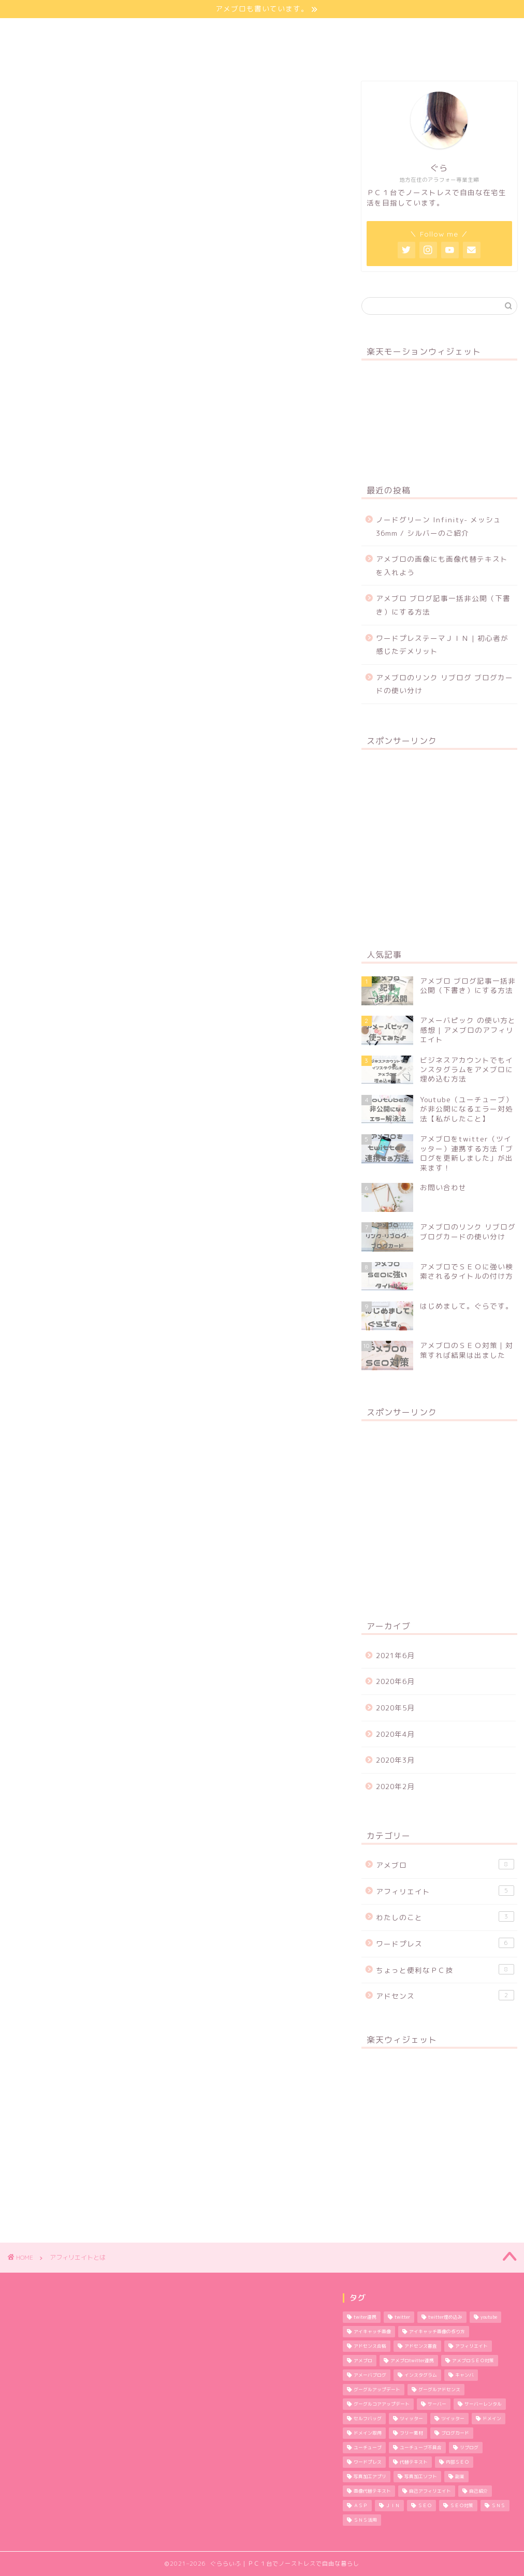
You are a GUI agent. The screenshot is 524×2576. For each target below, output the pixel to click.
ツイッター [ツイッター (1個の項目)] (452, 2419)
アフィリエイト (445, 1890)
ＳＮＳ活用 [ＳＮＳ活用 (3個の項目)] (365, 2520)
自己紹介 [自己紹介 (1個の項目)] (478, 2491)
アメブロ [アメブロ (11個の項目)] (363, 2361)
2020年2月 (395, 1786)
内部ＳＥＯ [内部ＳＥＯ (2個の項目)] (457, 2462)
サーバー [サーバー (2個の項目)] (437, 2404)
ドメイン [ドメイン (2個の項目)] (492, 2419)
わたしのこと (110, 31)
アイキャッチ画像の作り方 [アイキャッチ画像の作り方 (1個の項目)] (437, 2332)
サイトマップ (191, 31)
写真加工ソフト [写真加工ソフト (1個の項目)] (420, 2476)
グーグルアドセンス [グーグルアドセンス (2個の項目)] (439, 2390)
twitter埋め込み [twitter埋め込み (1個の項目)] (445, 2317)
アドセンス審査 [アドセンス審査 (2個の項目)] (420, 2346)
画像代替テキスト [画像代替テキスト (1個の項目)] (372, 2491)
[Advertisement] (439, 843)
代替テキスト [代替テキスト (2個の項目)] (414, 2462)
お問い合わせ (384, 31)
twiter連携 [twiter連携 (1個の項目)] (365, 2317)
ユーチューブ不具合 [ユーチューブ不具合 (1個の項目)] (421, 2448)
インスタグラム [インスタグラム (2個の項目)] (420, 2375)
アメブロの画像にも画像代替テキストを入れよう (442, 565)
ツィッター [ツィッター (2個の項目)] (411, 2419)
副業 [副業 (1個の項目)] (459, 2476)
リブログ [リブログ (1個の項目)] (469, 2448)
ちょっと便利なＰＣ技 (445, 1969)
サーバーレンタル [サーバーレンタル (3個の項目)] (483, 2404)
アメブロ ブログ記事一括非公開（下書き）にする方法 (443, 605)
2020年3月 (395, 1760)
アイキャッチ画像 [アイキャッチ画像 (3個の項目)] (372, 2332)
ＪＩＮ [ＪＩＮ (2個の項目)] (393, 2505)
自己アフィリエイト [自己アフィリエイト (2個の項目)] (430, 2491)
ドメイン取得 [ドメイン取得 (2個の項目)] (368, 2433)
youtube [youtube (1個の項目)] (489, 2317)
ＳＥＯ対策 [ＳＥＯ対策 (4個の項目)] (461, 2505)
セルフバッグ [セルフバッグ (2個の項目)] (368, 2419)
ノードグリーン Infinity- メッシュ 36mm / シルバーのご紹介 (438, 526)
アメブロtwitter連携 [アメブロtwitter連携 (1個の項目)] (412, 2361)
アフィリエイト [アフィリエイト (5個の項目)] (471, 2346)
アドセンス (445, 1995)
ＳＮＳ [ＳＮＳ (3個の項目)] (498, 2505)
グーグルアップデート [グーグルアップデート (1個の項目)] (377, 2390)
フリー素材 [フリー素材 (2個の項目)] (411, 2433)
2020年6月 (395, 1681)
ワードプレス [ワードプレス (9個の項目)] (368, 2462)
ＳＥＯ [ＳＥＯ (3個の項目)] (425, 2505)
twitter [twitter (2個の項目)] (402, 2317)
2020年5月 (395, 1708)
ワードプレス (445, 1943)
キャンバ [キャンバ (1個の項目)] (464, 2375)
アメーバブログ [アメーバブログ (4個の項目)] (370, 2375)
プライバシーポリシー (287, 31)
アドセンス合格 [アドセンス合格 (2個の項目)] (370, 2346)
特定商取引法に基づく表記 (73, 55)
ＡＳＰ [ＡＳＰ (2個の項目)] (361, 2505)
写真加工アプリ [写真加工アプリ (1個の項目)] (370, 2476)
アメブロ (445, 1864)
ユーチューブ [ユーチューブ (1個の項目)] (368, 2448)
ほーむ (39, 31)
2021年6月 (395, 1655)
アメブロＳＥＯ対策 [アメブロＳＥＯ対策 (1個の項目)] (473, 2361)
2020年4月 (395, 1734)
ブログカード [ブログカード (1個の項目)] (455, 2433)
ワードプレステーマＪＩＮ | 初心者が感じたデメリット (442, 644)
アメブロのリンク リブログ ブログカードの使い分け (444, 684)
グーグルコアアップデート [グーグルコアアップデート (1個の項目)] (382, 2404)
